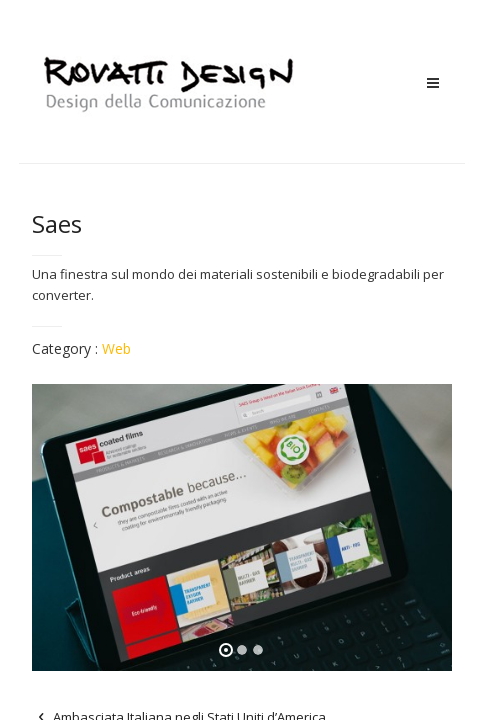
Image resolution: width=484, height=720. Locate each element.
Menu (433, 83)
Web (116, 348)
